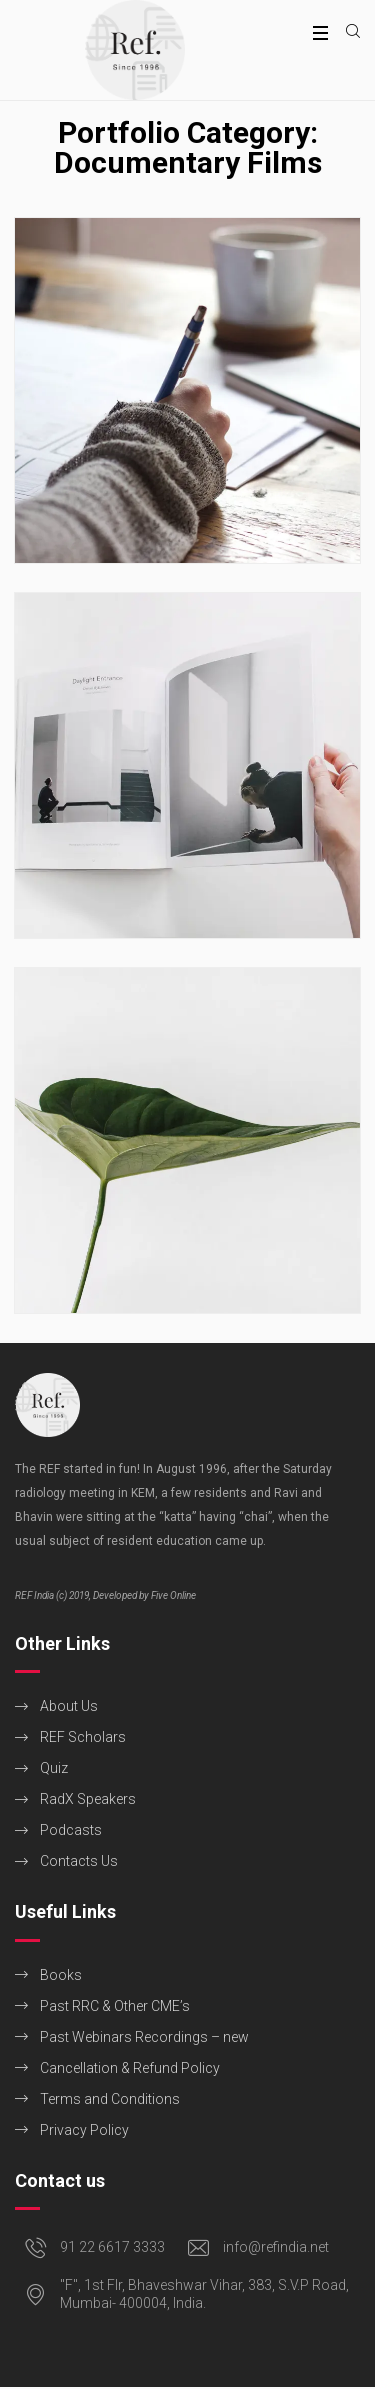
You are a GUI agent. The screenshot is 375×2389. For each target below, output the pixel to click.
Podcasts (71, 1830)
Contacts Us (79, 1861)
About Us (69, 1706)
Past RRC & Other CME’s (115, 2006)
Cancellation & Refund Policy (130, 2068)
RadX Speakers (88, 1799)
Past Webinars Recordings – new (144, 2037)
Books (61, 1975)
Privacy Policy (84, 2130)
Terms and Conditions (110, 2099)
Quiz (54, 1768)
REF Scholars (83, 1737)
